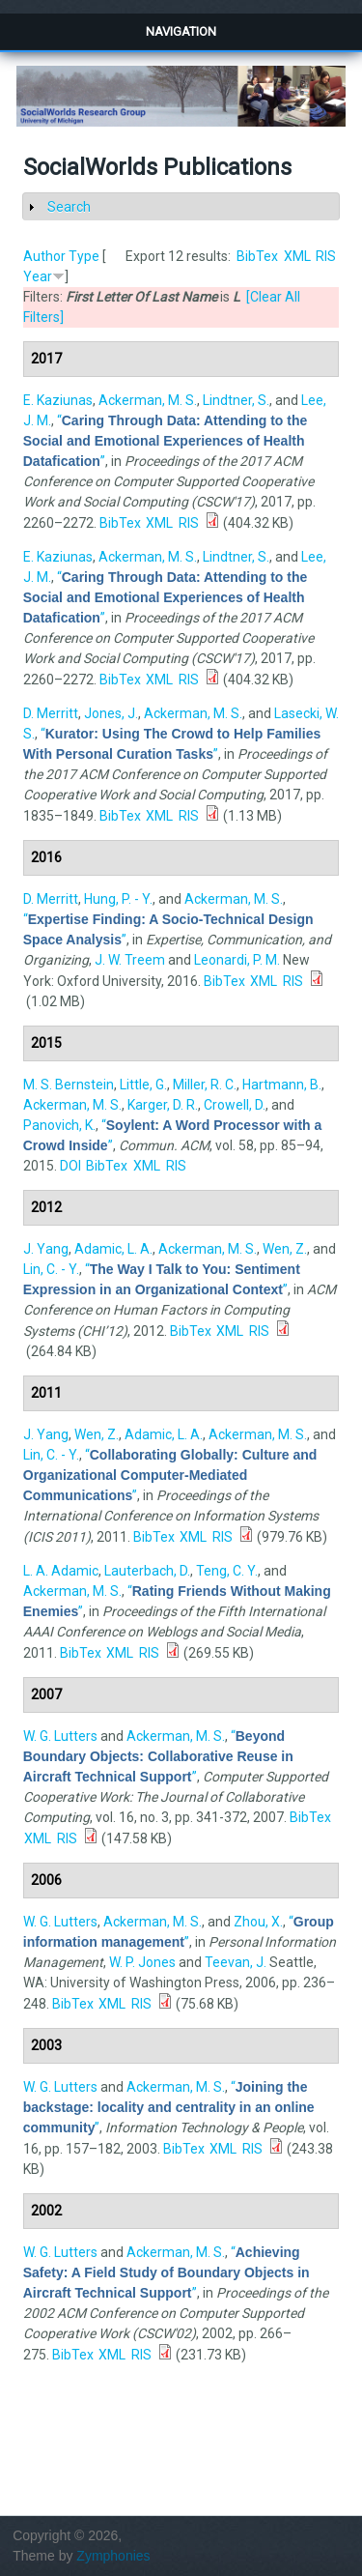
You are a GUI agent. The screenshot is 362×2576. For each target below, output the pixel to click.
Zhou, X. (258, 1921)
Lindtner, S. (236, 400)
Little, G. (143, 1084)
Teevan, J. (235, 1962)
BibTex (257, 256)
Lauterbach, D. (147, 1570)
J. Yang (46, 1249)
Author (44, 256)
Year (37, 276)
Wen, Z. (285, 1249)
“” (165, 441)
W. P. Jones (142, 1962)
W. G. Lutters (60, 1736)
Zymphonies (113, 2555)
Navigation (181, 31)
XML (297, 256)
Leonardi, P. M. (237, 960)
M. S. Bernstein (68, 1084)
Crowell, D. (234, 1105)
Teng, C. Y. (227, 1570)
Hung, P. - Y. (118, 899)
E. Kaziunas (58, 400)
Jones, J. (111, 713)
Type (84, 256)
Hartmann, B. (281, 1084)
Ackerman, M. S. (147, 400)
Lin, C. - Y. (51, 1269)
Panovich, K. (59, 1125)
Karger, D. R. (162, 1105)
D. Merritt (50, 713)
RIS (326, 256)
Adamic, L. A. (113, 1249)
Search (69, 207)
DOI (70, 1165)
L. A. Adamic (60, 1570)
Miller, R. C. (205, 1084)
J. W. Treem (130, 960)
